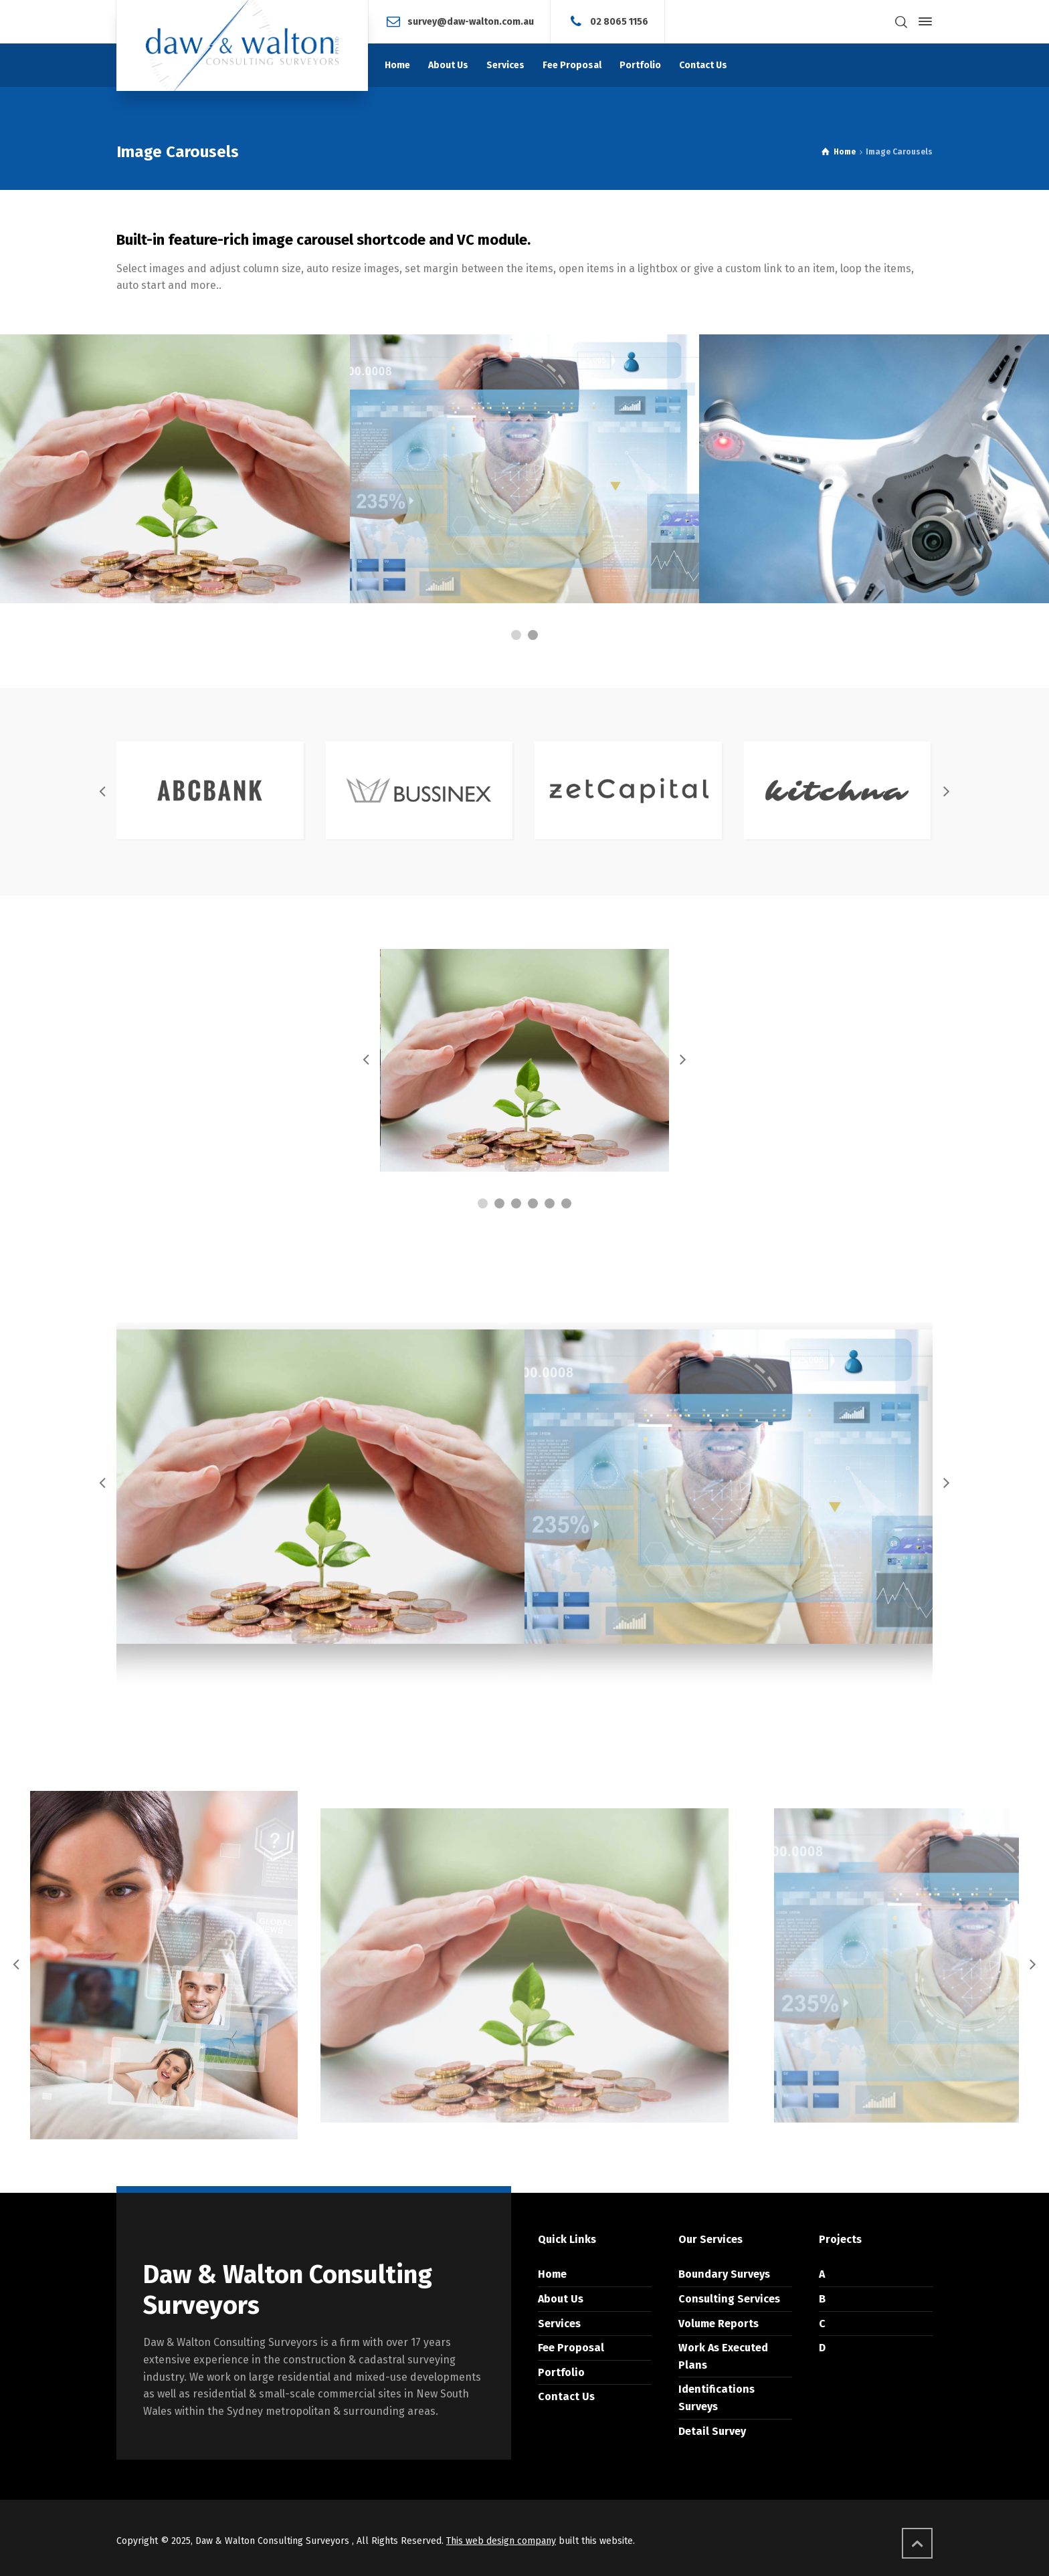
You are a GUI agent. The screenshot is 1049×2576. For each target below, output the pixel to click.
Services (559, 2323)
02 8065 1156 (619, 21)
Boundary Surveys (724, 2274)
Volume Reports (718, 2323)
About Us (560, 2298)
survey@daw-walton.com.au (470, 21)
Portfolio (561, 2372)
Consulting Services (729, 2298)
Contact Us (566, 2396)
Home (552, 2274)
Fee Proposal (571, 2347)
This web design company (501, 2541)
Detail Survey (712, 2431)
